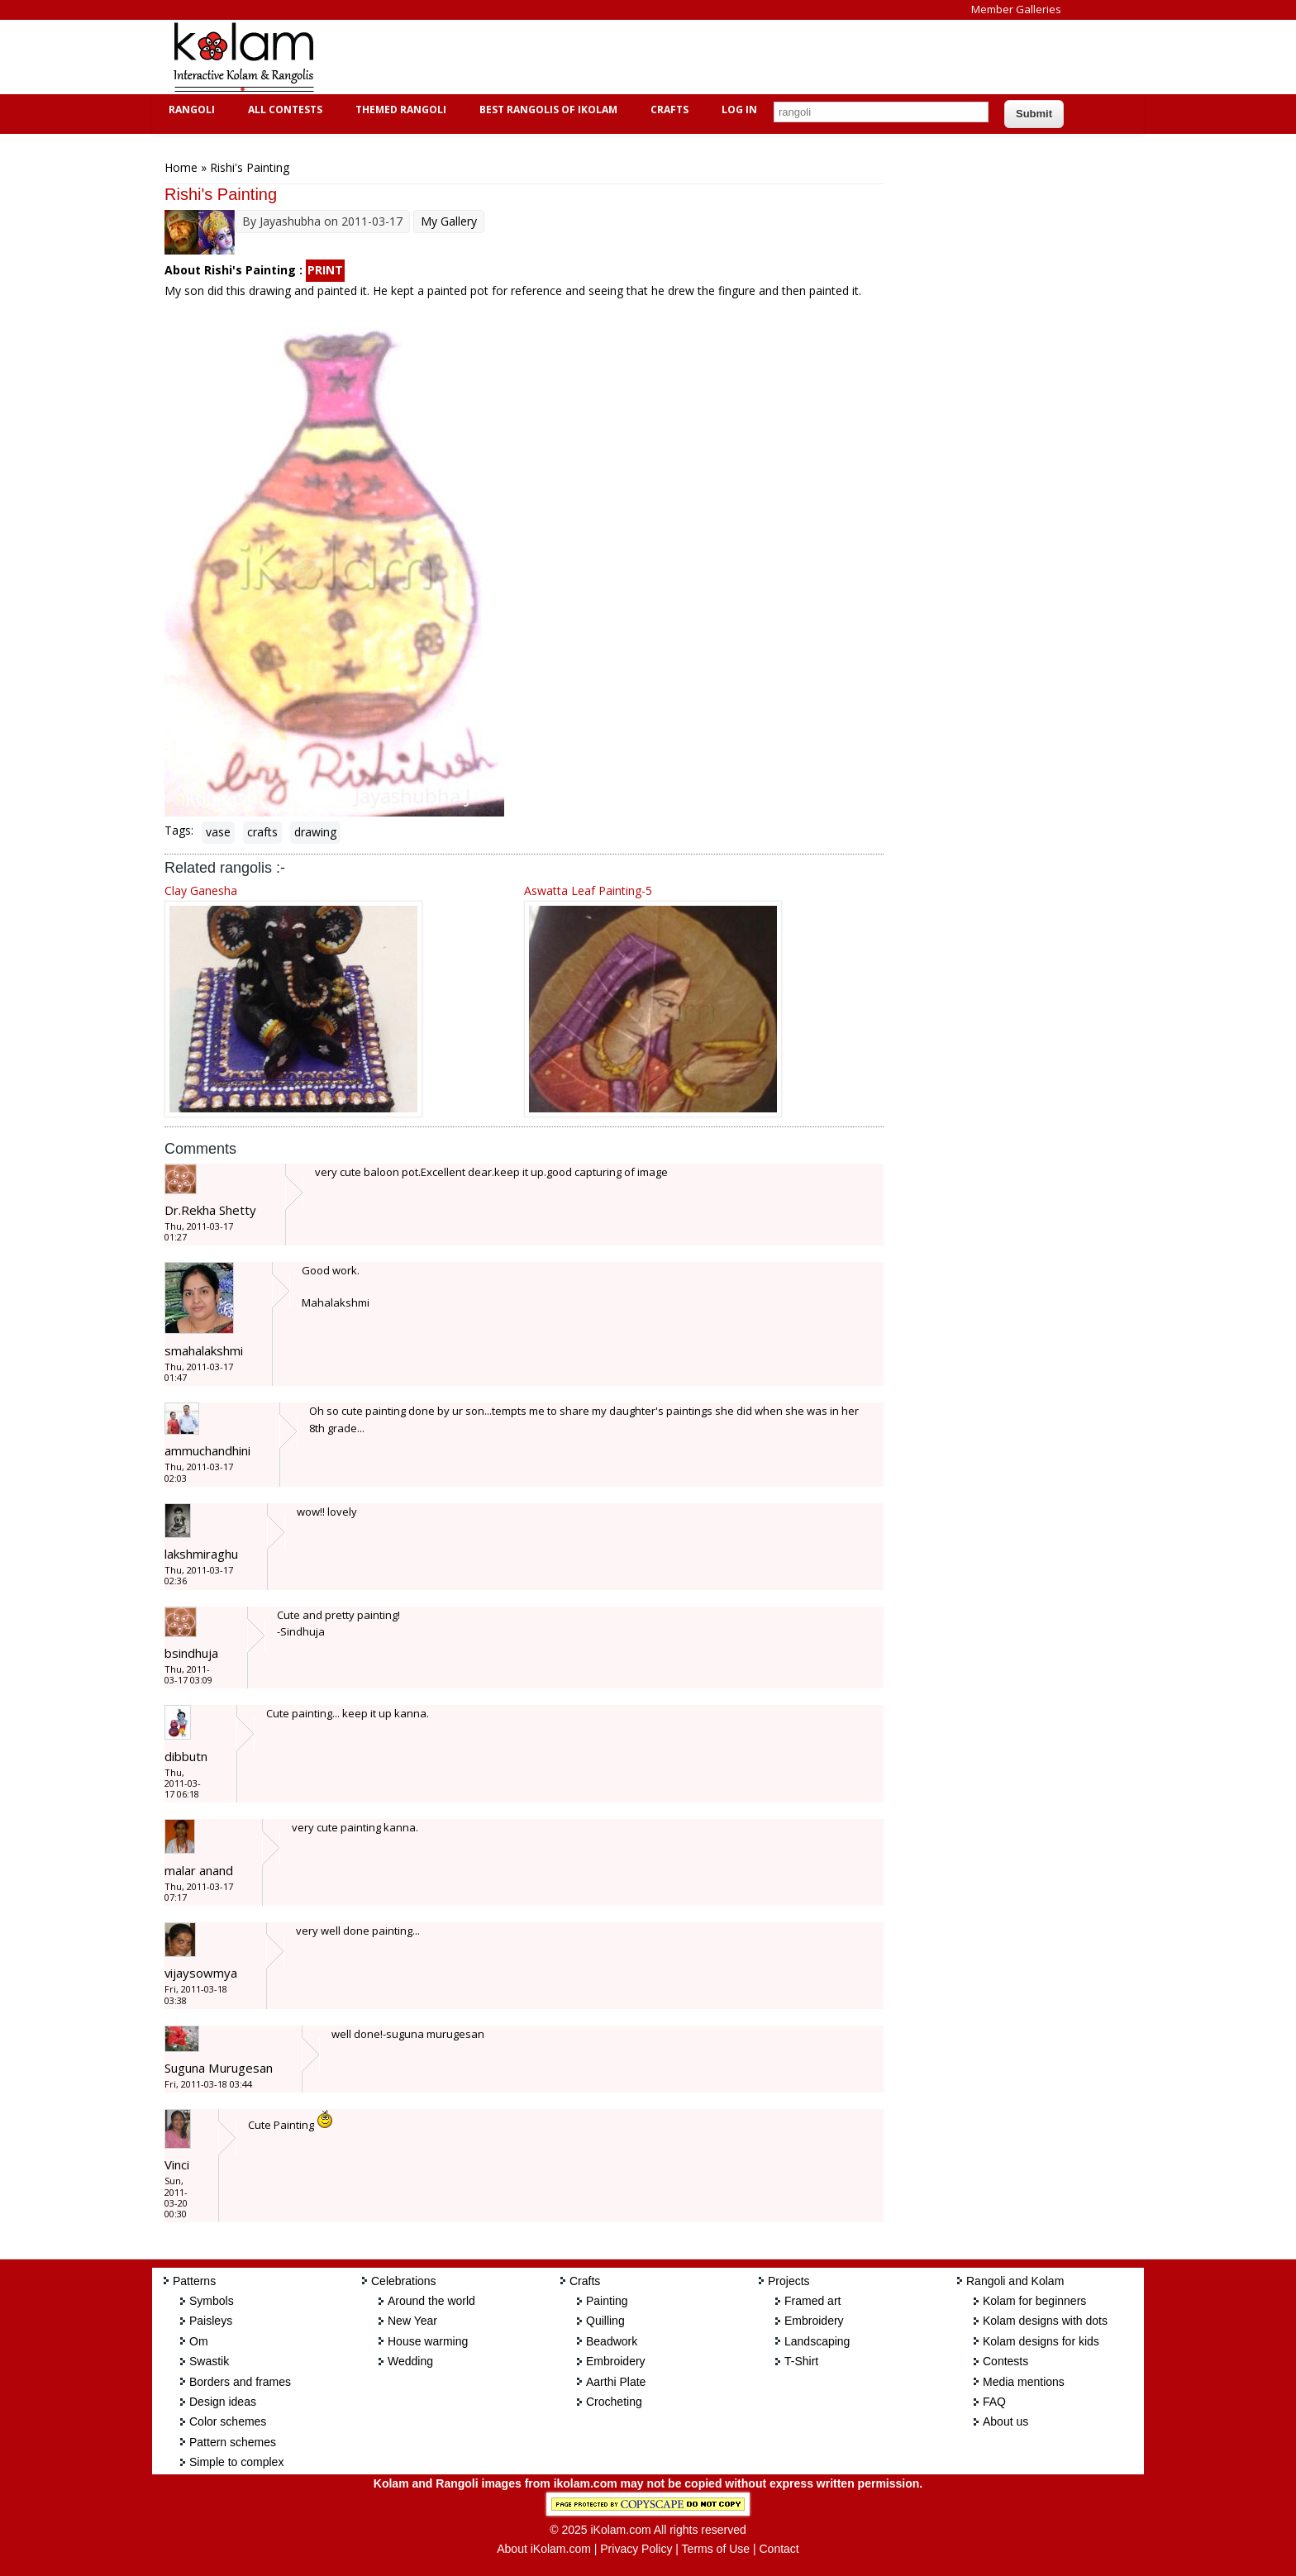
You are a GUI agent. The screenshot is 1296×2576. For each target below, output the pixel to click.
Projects (789, 2281)
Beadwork (611, 2341)
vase (218, 832)
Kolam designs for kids (1041, 2341)
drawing (315, 832)
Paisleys (210, 2320)
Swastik (209, 2361)
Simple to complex (236, 2462)
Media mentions (1024, 2381)
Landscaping (817, 2341)
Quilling (605, 2320)
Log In (739, 109)
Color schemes (227, 2421)
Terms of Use (716, 2548)
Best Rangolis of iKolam (546, 109)
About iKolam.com (544, 2548)
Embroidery (616, 2361)
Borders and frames (240, 2381)
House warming (428, 2341)
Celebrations (403, 2281)
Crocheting (614, 2401)
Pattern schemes (232, 2442)
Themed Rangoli (399, 109)
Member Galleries (1016, 9)
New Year (412, 2320)
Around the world (431, 2300)
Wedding (410, 2361)
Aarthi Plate (616, 2381)
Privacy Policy (636, 2548)
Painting (607, 2300)
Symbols (211, 2300)
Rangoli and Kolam (1015, 2281)
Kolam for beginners (1034, 2300)
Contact (778, 2548)
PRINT (325, 270)
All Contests (283, 109)
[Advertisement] (635, 57)
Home (181, 167)
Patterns (194, 2281)
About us (1005, 2421)
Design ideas (222, 2401)
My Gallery (449, 221)
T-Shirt (801, 2361)
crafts (262, 832)
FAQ (994, 2401)
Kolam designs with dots (1045, 2320)
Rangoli (189, 109)
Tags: (178, 830)
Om (198, 2341)
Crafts (667, 109)
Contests (1005, 2361)
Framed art (812, 2300)
